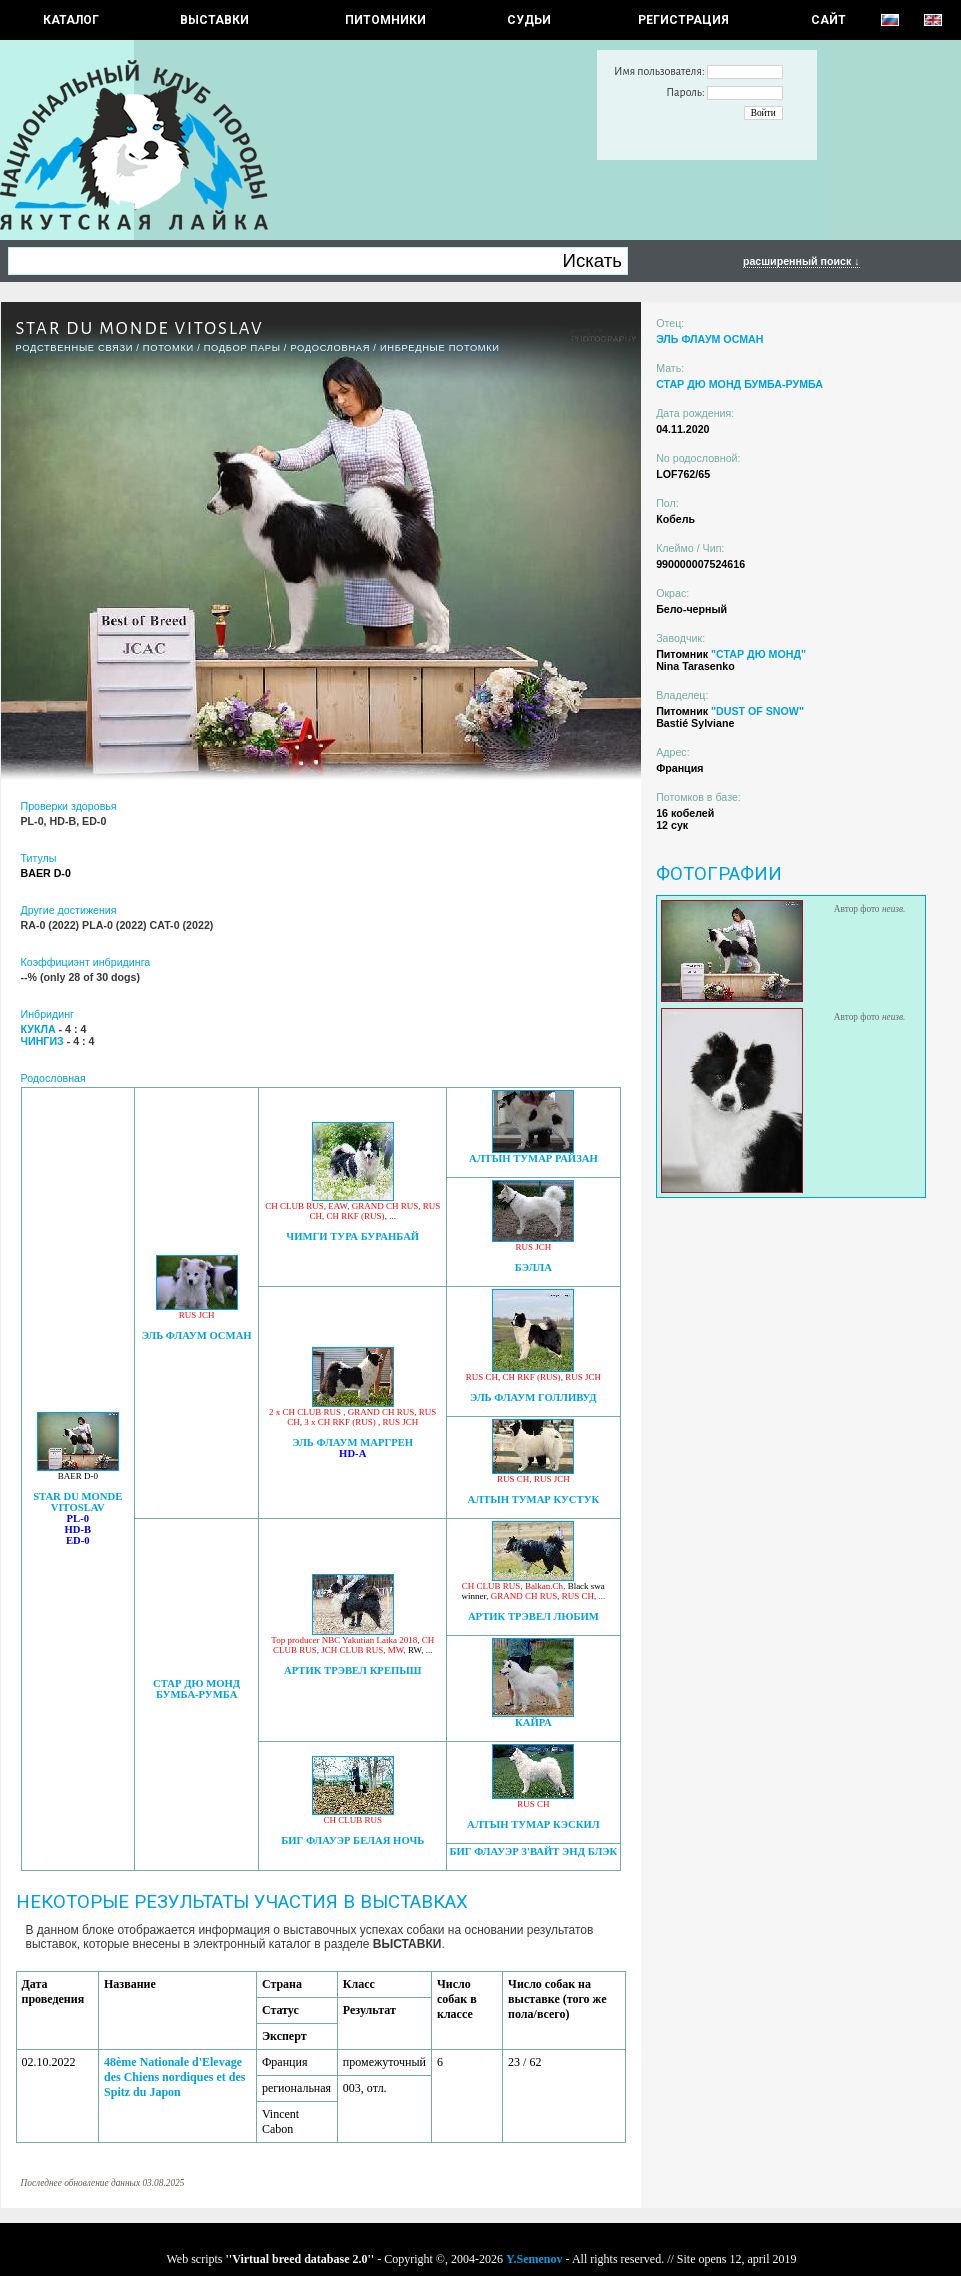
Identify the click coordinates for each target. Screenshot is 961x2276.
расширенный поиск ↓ (801, 261)
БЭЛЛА (533, 1267)
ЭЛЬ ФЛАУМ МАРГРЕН (352, 1442)
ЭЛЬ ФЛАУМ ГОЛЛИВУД (533, 1397)
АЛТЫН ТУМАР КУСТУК (534, 1499)
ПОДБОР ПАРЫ (242, 348)
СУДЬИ (529, 20)
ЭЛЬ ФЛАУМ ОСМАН (197, 1335)
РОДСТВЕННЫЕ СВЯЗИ (75, 348)
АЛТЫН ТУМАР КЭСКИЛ (533, 1824)
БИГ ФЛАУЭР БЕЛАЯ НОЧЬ (352, 1840)
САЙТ (828, 20)
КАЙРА (533, 1722)
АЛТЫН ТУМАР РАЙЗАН (533, 1158)
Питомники (385, 20)
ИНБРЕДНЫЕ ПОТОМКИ (440, 348)
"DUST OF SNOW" (757, 711)
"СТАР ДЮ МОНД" (758, 654)
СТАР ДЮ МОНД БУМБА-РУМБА (196, 1689)
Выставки (214, 20)
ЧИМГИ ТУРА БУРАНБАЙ (352, 1236)
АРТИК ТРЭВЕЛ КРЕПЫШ (352, 1670)
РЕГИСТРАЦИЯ (683, 20)
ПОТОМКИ (168, 348)
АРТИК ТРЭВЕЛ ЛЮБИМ (533, 1616)
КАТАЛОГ (71, 20)
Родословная (330, 348)
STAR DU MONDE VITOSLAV (77, 1502)
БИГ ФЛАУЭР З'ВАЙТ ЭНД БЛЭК (533, 1851)
